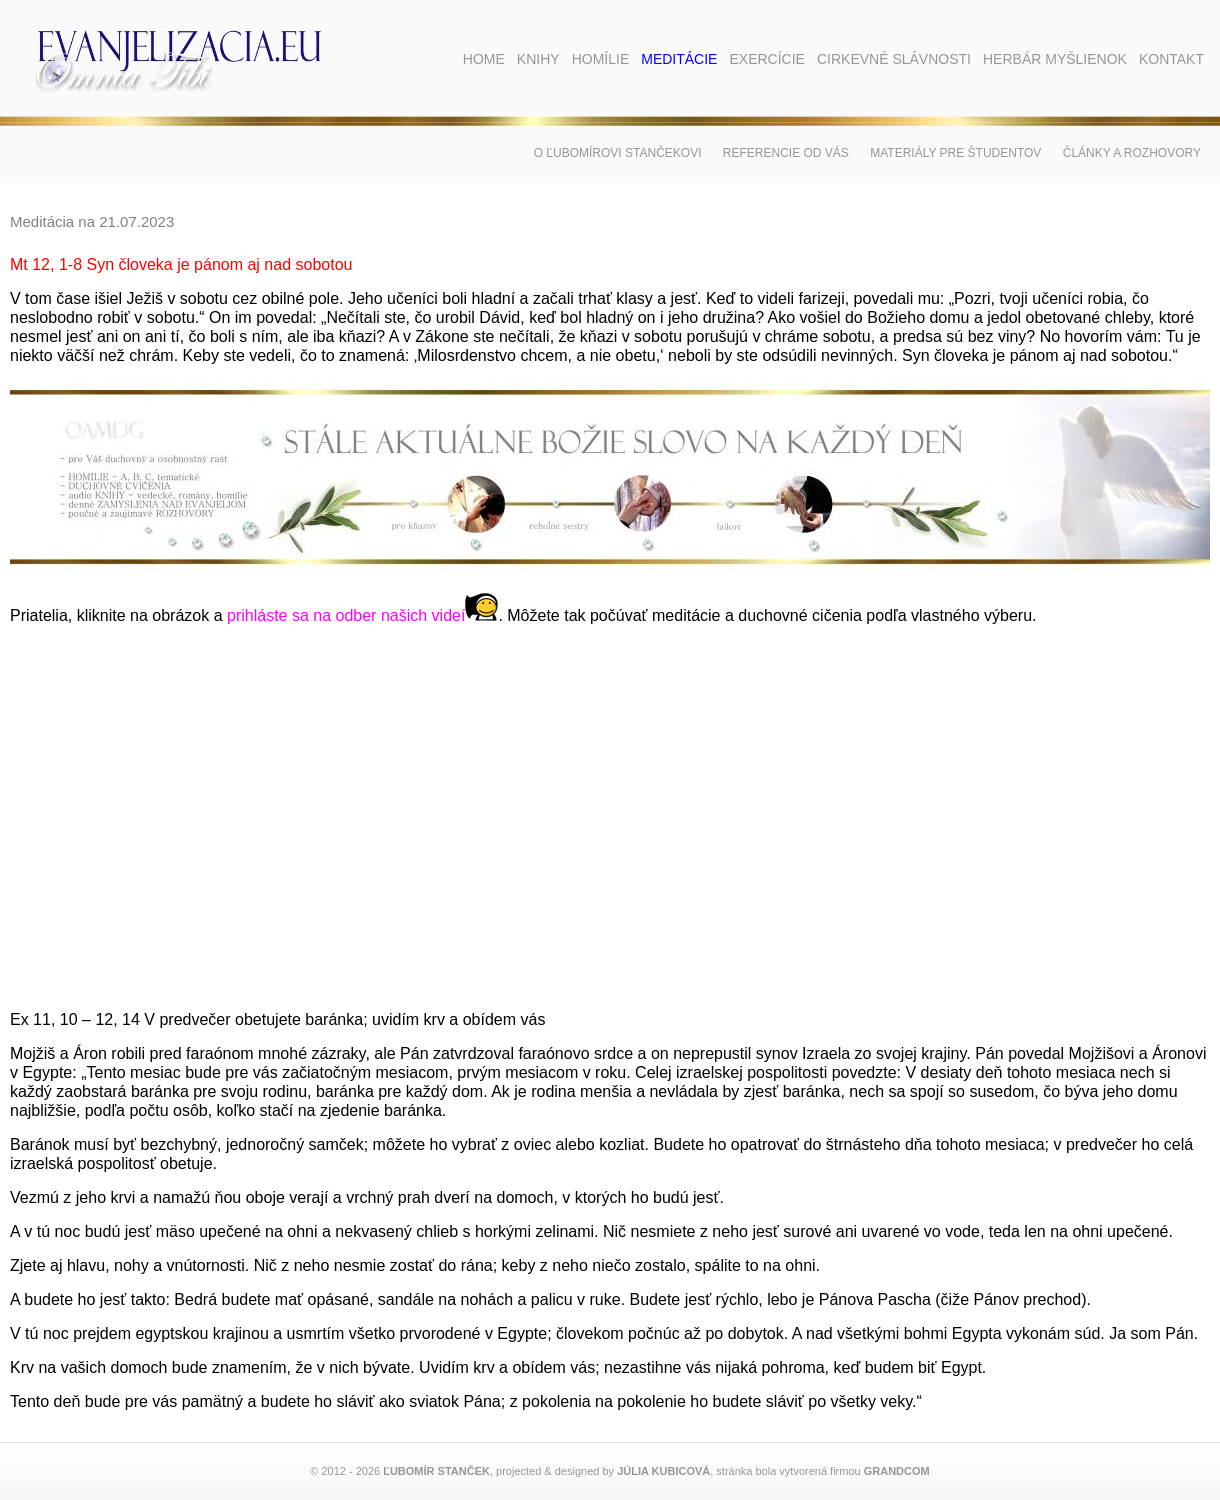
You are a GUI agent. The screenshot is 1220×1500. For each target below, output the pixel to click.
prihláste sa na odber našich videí (362, 615)
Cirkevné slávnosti (894, 59)
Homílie (601, 59)
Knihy (538, 59)
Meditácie (679, 59)
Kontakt (1171, 59)
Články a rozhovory (1132, 153)
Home (484, 59)
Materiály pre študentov (955, 153)
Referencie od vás (786, 153)
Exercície (766, 59)
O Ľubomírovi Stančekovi (618, 153)
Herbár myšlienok (1055, 59)
